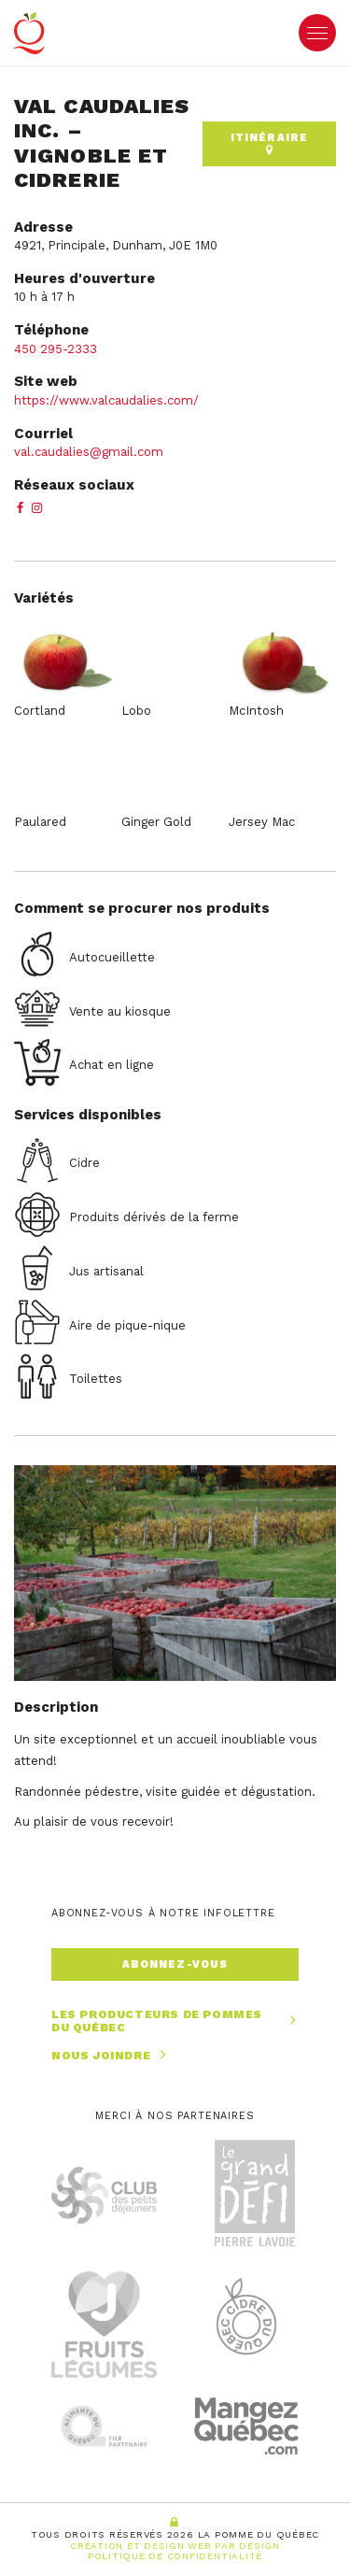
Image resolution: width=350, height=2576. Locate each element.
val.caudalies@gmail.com (88, 452)
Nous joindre (111, 2055)
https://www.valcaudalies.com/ (106, 400)
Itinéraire (269, 143)
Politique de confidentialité (175, 2556)
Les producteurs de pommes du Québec (175, 2021)
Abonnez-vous (175, 1964)
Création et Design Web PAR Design (175, 2545)
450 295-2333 (55, 349)
